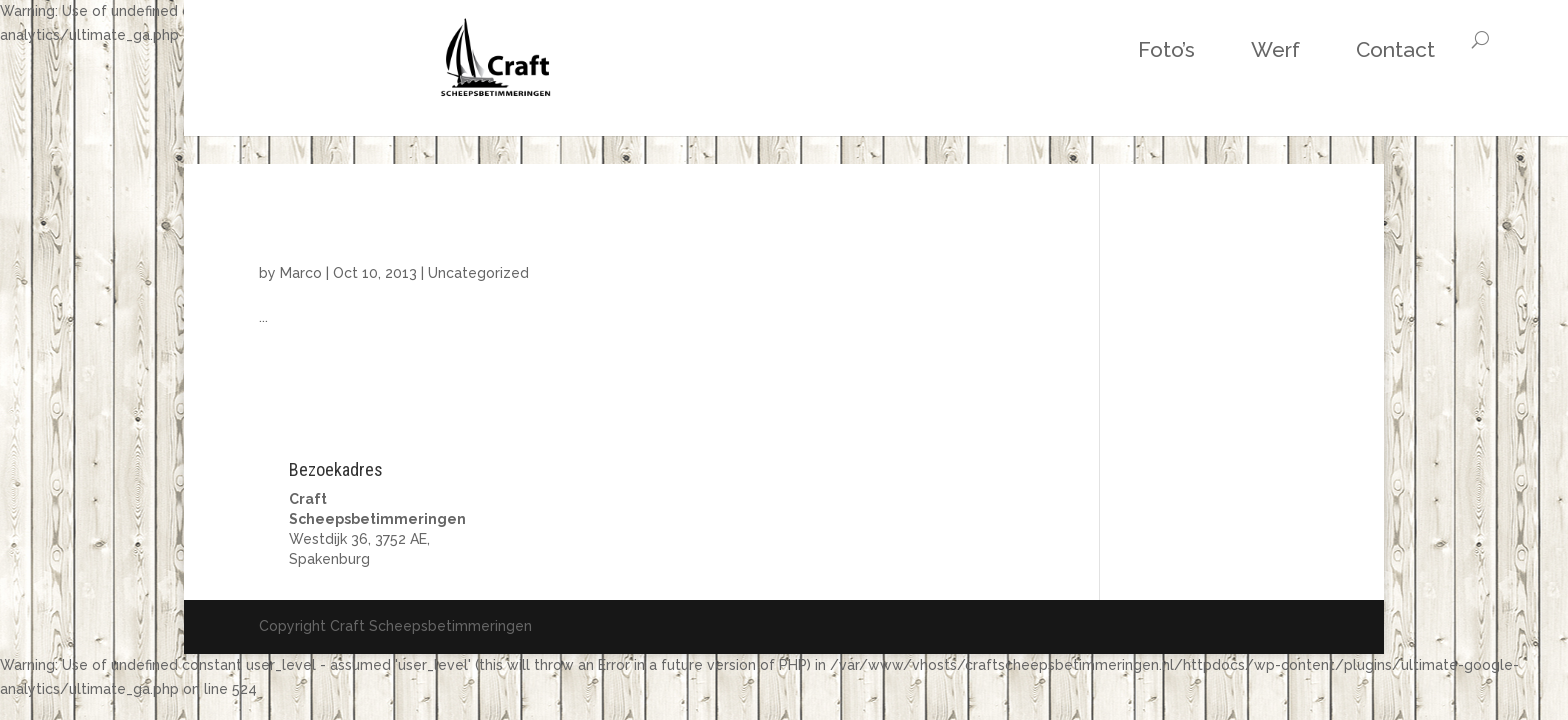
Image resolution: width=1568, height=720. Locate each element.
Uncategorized (478, 273)
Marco (301, 273)
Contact (1214, 49)
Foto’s (985, 49)
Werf (1094, 49)
